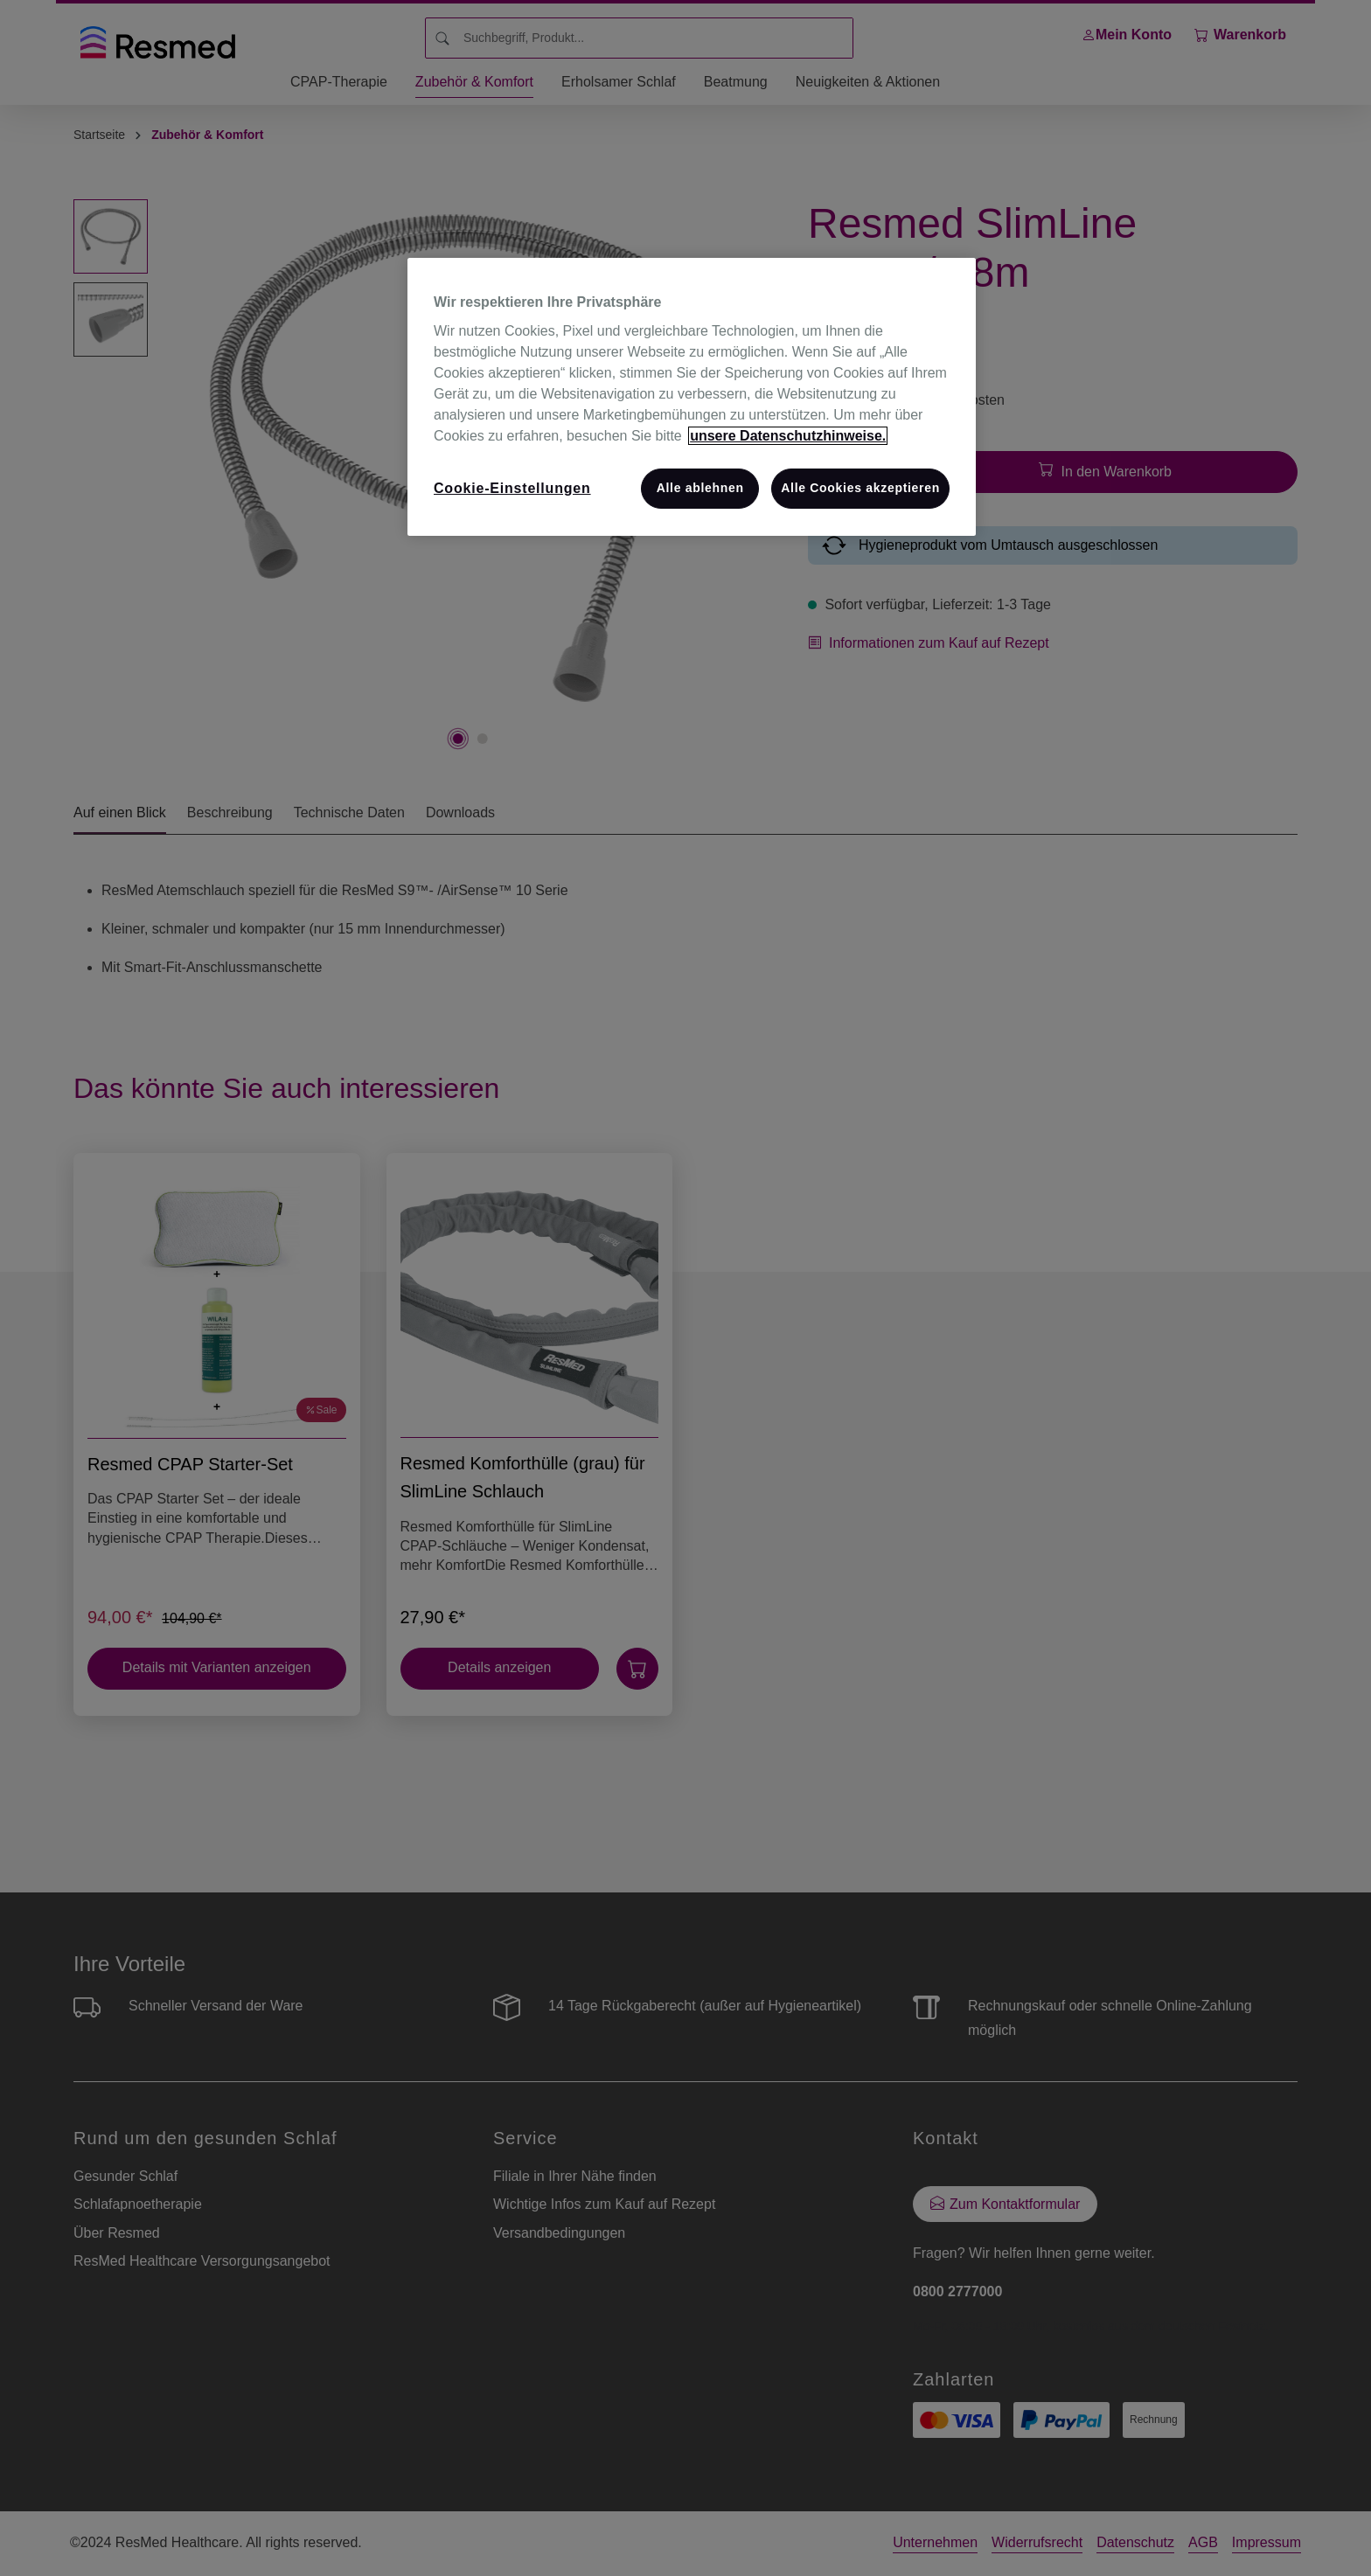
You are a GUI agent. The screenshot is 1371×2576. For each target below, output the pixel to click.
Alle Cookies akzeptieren (860, 488)
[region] (691, 397)
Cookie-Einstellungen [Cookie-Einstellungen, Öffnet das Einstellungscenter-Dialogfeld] (512, 488)
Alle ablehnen (700, 488)
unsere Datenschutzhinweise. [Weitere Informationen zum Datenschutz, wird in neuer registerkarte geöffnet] (788, 435)
